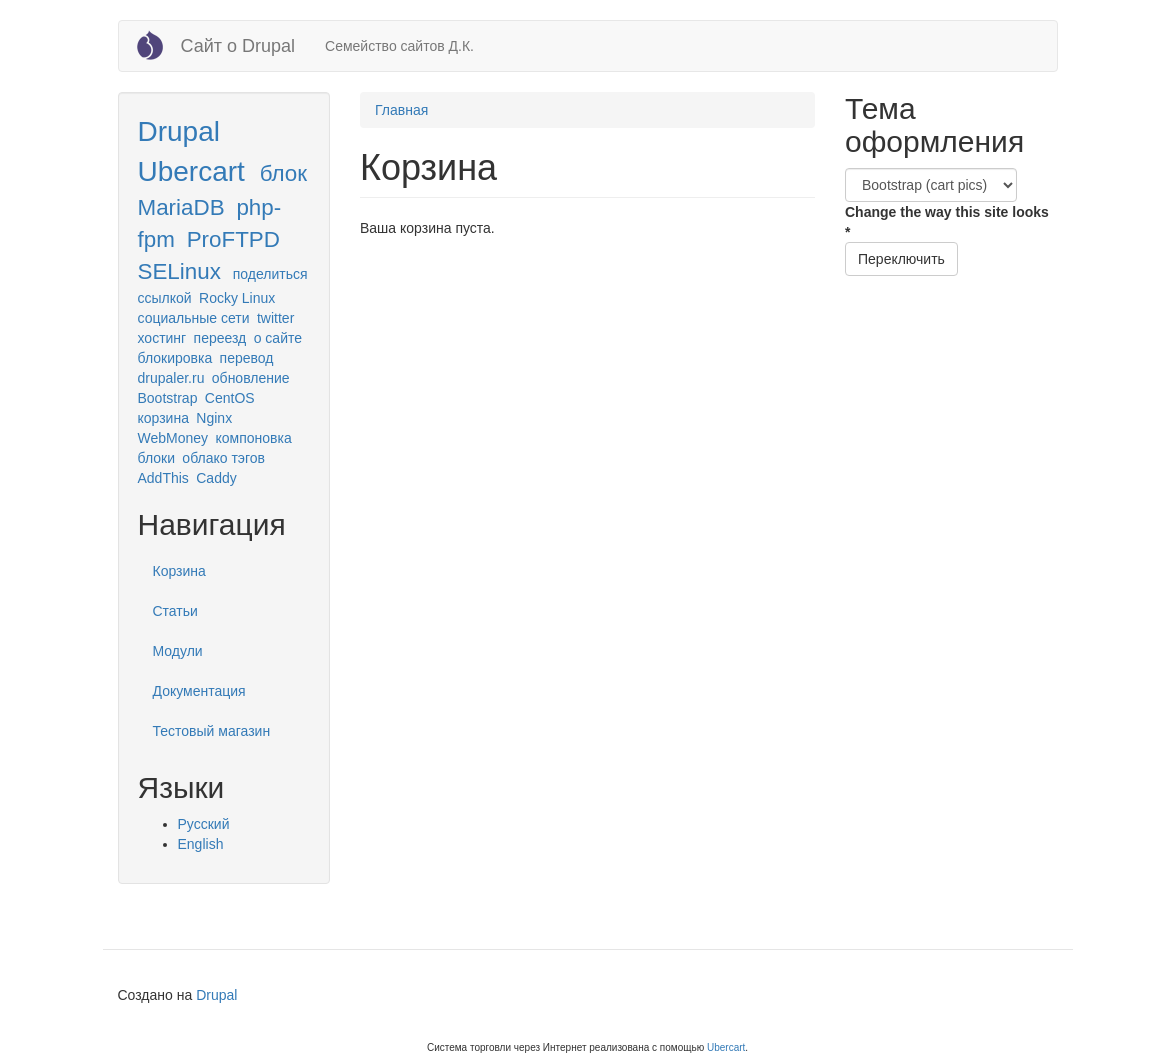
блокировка (175, 358)
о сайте (278, 338)
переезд (220, 338)
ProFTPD (233, 239)
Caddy (216, 478)
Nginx (214, 418)
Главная (401, 110)
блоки (156, 458)
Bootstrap (168, 398)
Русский (204, 824)
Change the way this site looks (947, 222)
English (201, 844)
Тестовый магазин (212, 731)
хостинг (162, 338)
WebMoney (173, 438)
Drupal (179, 131)
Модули (178, 651)
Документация (199, 691)
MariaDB (181, 207)
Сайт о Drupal (238, 46)
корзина (163, 418)
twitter (275, 318)
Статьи (175, 611)
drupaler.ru (171, 378)
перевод (247, 358)
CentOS (230, 398)
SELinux (179, 271)
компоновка (253, 438)
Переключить (901, 259)
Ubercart (191, 171)
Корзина (179, 571)
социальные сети (194, 318)
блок (283, 173)
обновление (251, 378)
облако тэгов (223, 458)
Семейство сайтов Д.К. (399, 46)
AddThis (163, 478)
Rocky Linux (237, 298)
